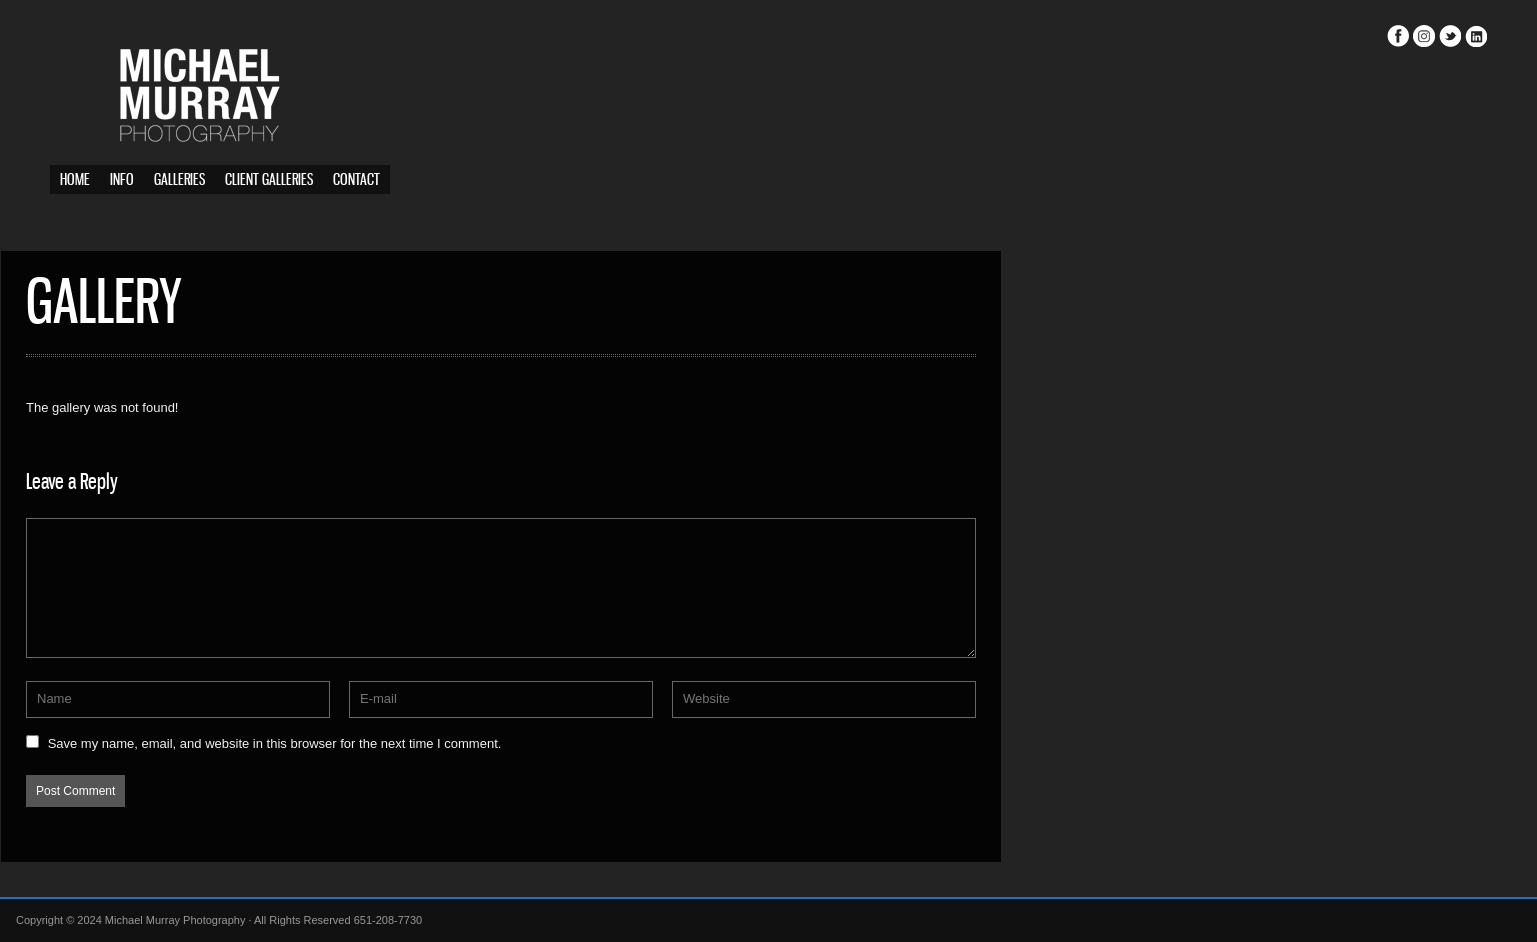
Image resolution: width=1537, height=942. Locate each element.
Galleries (179, 180)
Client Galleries (269, 180)
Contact (356, 180)
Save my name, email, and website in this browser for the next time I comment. (324, 743)
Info (122, 180)
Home (75, 180)
